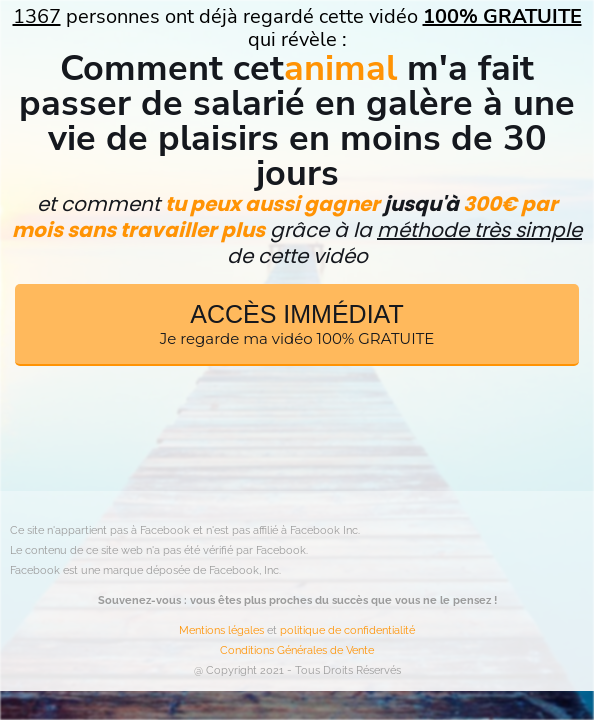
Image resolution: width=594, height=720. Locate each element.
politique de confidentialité (347, 630)
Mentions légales (221, 630)
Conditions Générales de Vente (297, 650)
